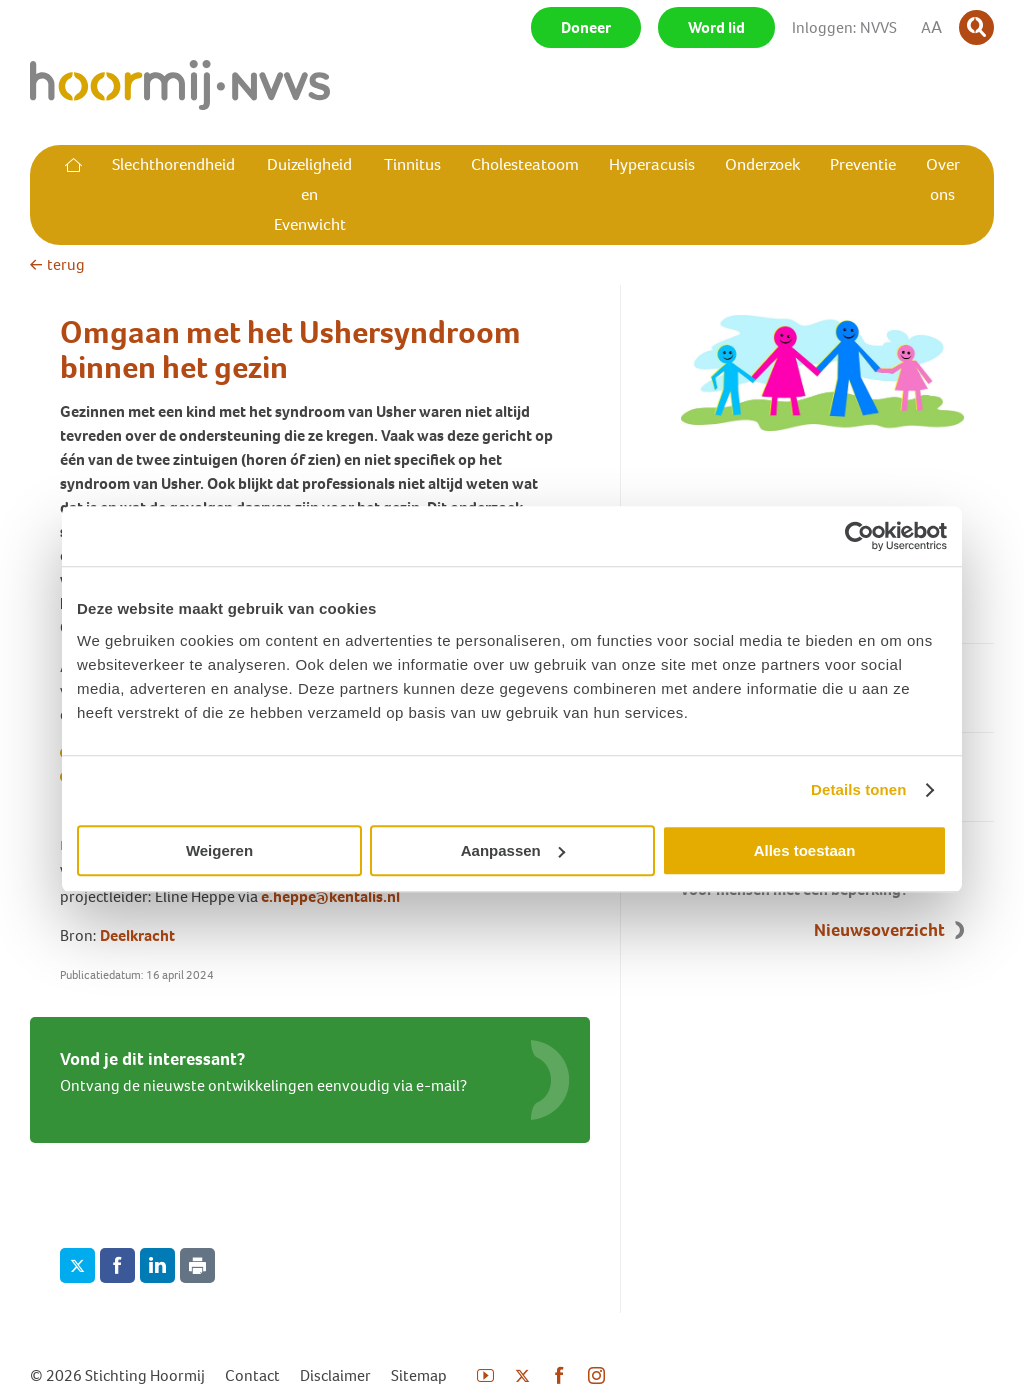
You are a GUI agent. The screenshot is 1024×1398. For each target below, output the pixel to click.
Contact (252, 1375)
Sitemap (419, 1375)
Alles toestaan (805, 850)
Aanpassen (513, 850)
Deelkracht (137, 935)
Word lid (716, 27)
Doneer (586, 27)
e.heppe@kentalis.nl (330, 896)
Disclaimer (335, 1375)
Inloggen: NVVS (844, 27)
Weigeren (219, 850)
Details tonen (858, 789)
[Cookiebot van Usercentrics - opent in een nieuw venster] (859, 536)
